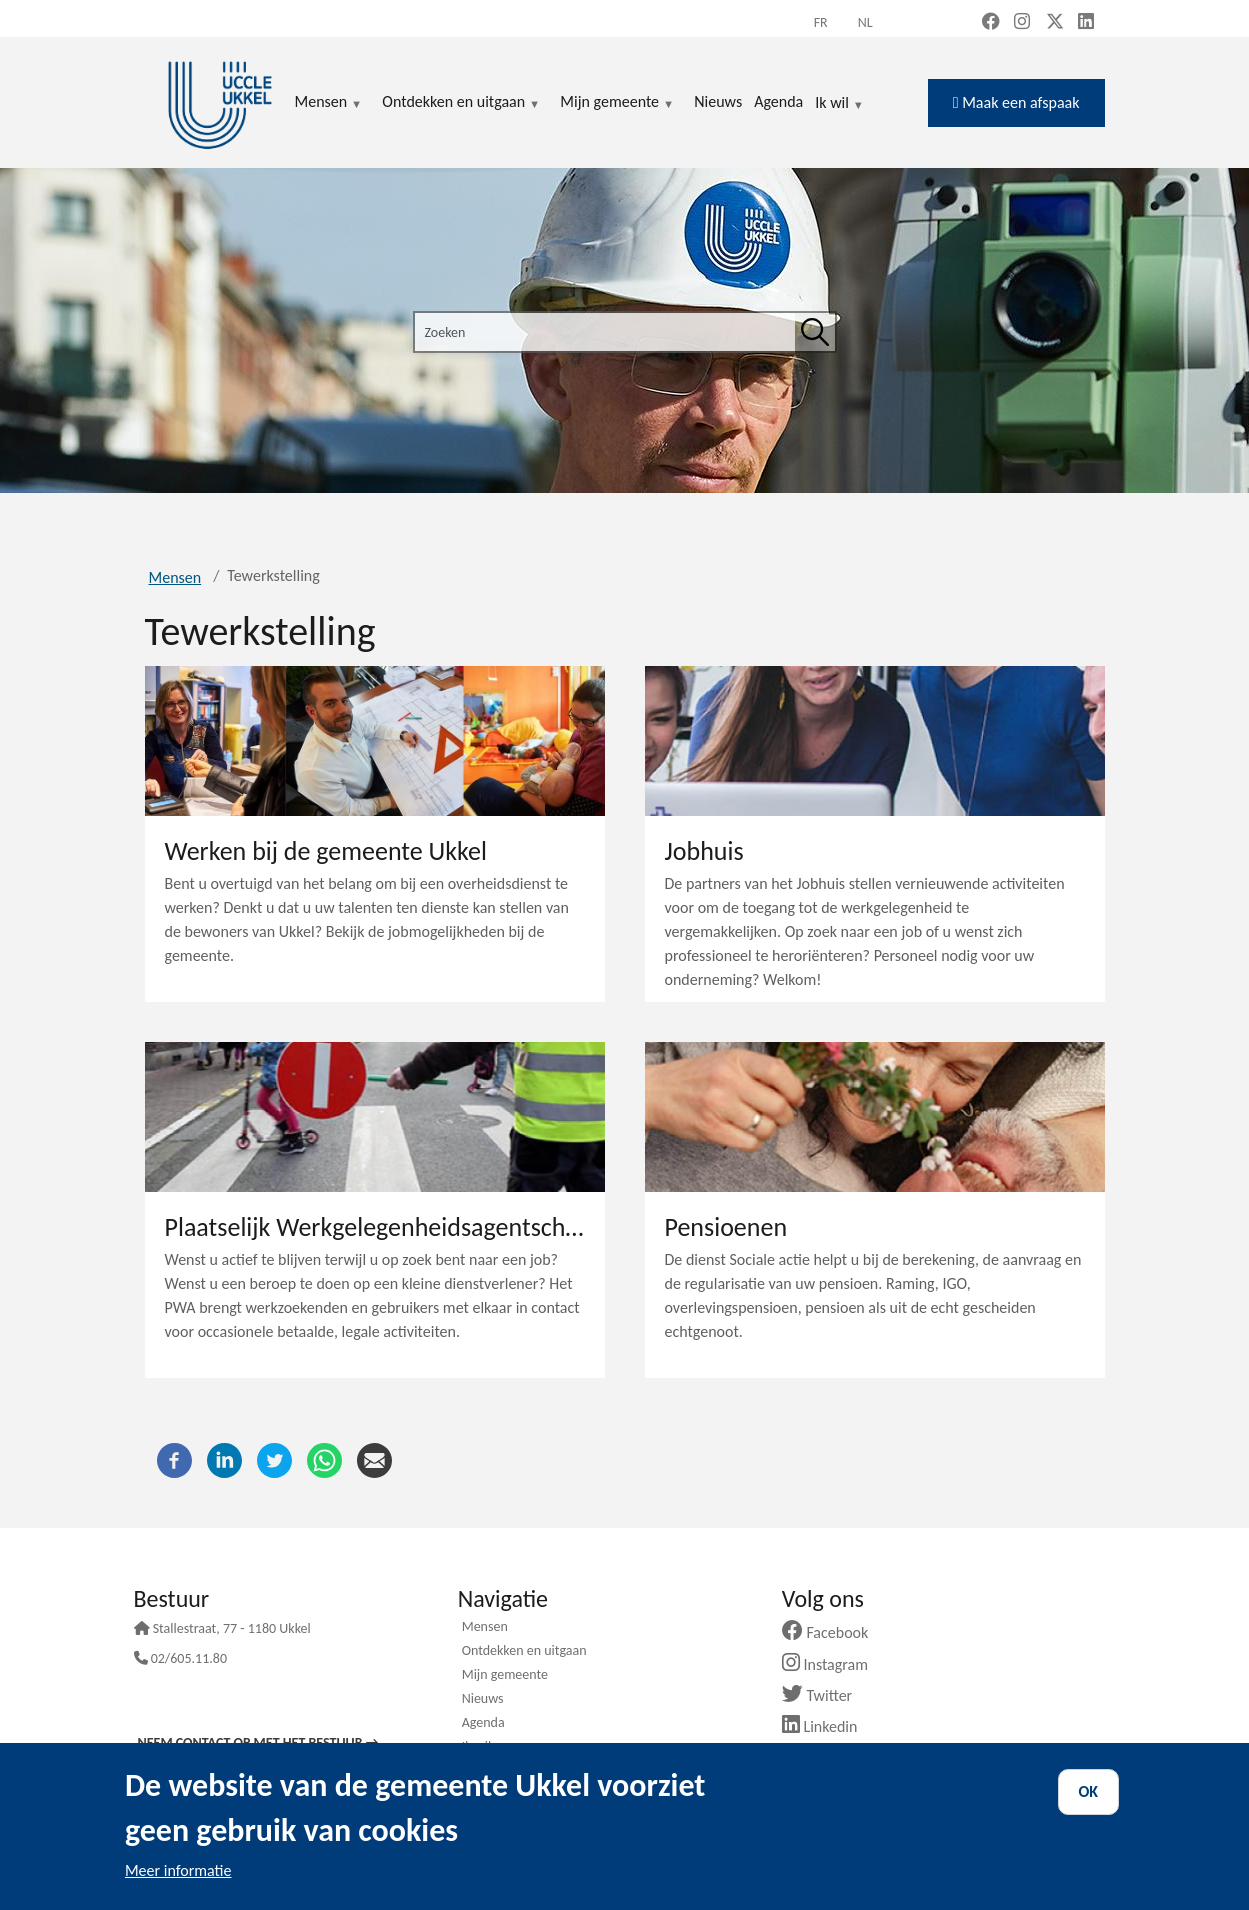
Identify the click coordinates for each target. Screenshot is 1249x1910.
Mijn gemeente (505, 1676)
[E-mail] (374, 1459)
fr (821, 22)
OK (1089, 1791)
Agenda (483, 1724)
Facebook (833, 1632)
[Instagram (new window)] (1022, 23)
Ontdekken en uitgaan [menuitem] (461, 103)
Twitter (824, 1695)
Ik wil (839, 104)
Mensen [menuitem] (329, 103)
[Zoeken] (815, 332)
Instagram (832, 1664)
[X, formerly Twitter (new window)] (1055, 23)
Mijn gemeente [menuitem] (617, 103)
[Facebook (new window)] (991, 23)
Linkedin (827, 1726)
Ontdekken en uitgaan (524, 1652)
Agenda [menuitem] (778, 101)
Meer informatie (178, 1870)
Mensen (175, 577)
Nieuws (483, 1700)
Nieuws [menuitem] (718, 101)
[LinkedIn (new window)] (1086, 23)
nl (865, 22)
